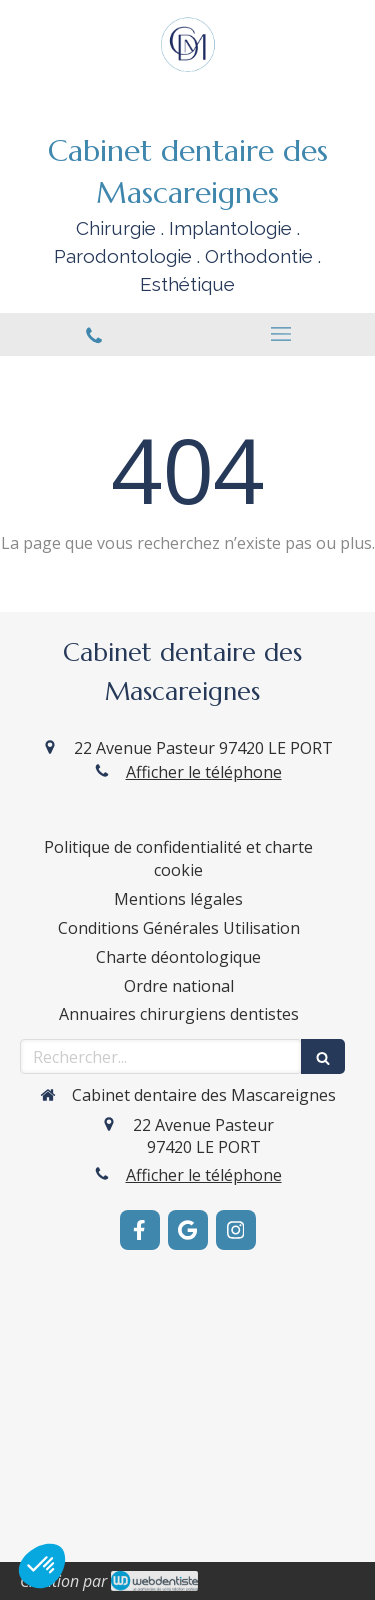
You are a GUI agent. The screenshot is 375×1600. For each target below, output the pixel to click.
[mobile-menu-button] (282, 334)
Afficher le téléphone (204, 772)
